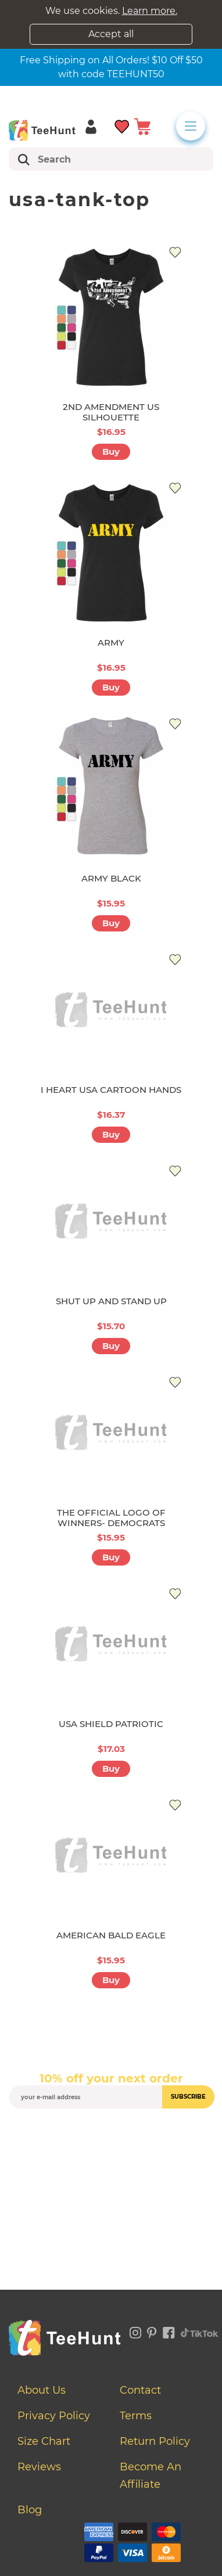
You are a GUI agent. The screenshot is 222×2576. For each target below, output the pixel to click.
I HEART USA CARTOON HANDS (111, 1089)
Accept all (111, 33)
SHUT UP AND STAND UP (111, 1301)
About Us (41, 2390)
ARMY (111, 642)
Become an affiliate (150, 2475)
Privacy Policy (53, 2415)
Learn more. (149, 10)
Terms (136, 2415)
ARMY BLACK (111, 878)
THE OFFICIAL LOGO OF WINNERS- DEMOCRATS (111, 1517)
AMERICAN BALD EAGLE (111, 1935)
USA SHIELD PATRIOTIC (111, 1723)
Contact (140, 2390)
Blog (29, 2509)
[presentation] (111, 2135)
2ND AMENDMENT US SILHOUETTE (111, 412)
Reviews (39, 2466)
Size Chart (43, 2441)
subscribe (188, 2096)
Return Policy (155, 2441)
